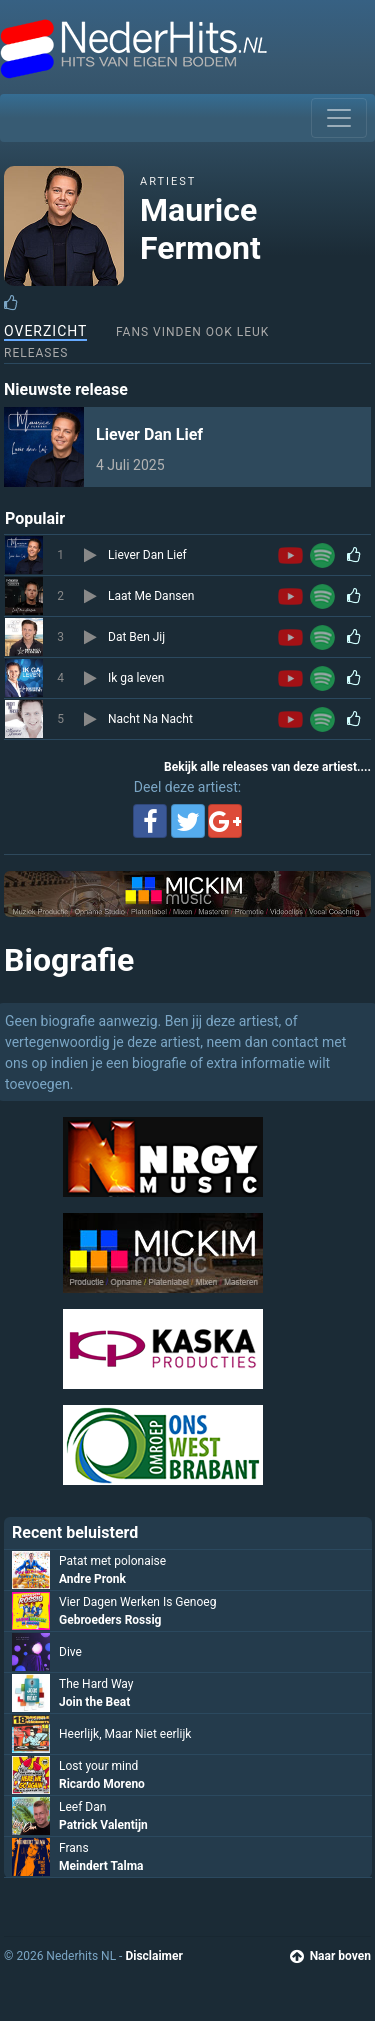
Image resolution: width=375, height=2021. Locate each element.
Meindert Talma (101, 1866)
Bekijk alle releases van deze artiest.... (267, 767)
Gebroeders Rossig (110, 1620)
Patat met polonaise (112, 1561)
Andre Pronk (92, 1579)
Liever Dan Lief (149, 434)
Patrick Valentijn (103, 1825)
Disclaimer (153, 1956)
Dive (70, 1652)
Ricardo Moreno (102, 1784)
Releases (36, 353)
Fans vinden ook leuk (192, 332)
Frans (74, 1848)
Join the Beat (94, 1702)
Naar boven (330, 1956)
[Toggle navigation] (339, 118)
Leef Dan (82, 1807)
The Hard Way (96, 1684)
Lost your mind (98, 1766)
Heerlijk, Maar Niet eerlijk (125, 1734)
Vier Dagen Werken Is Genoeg (137, 1602)
